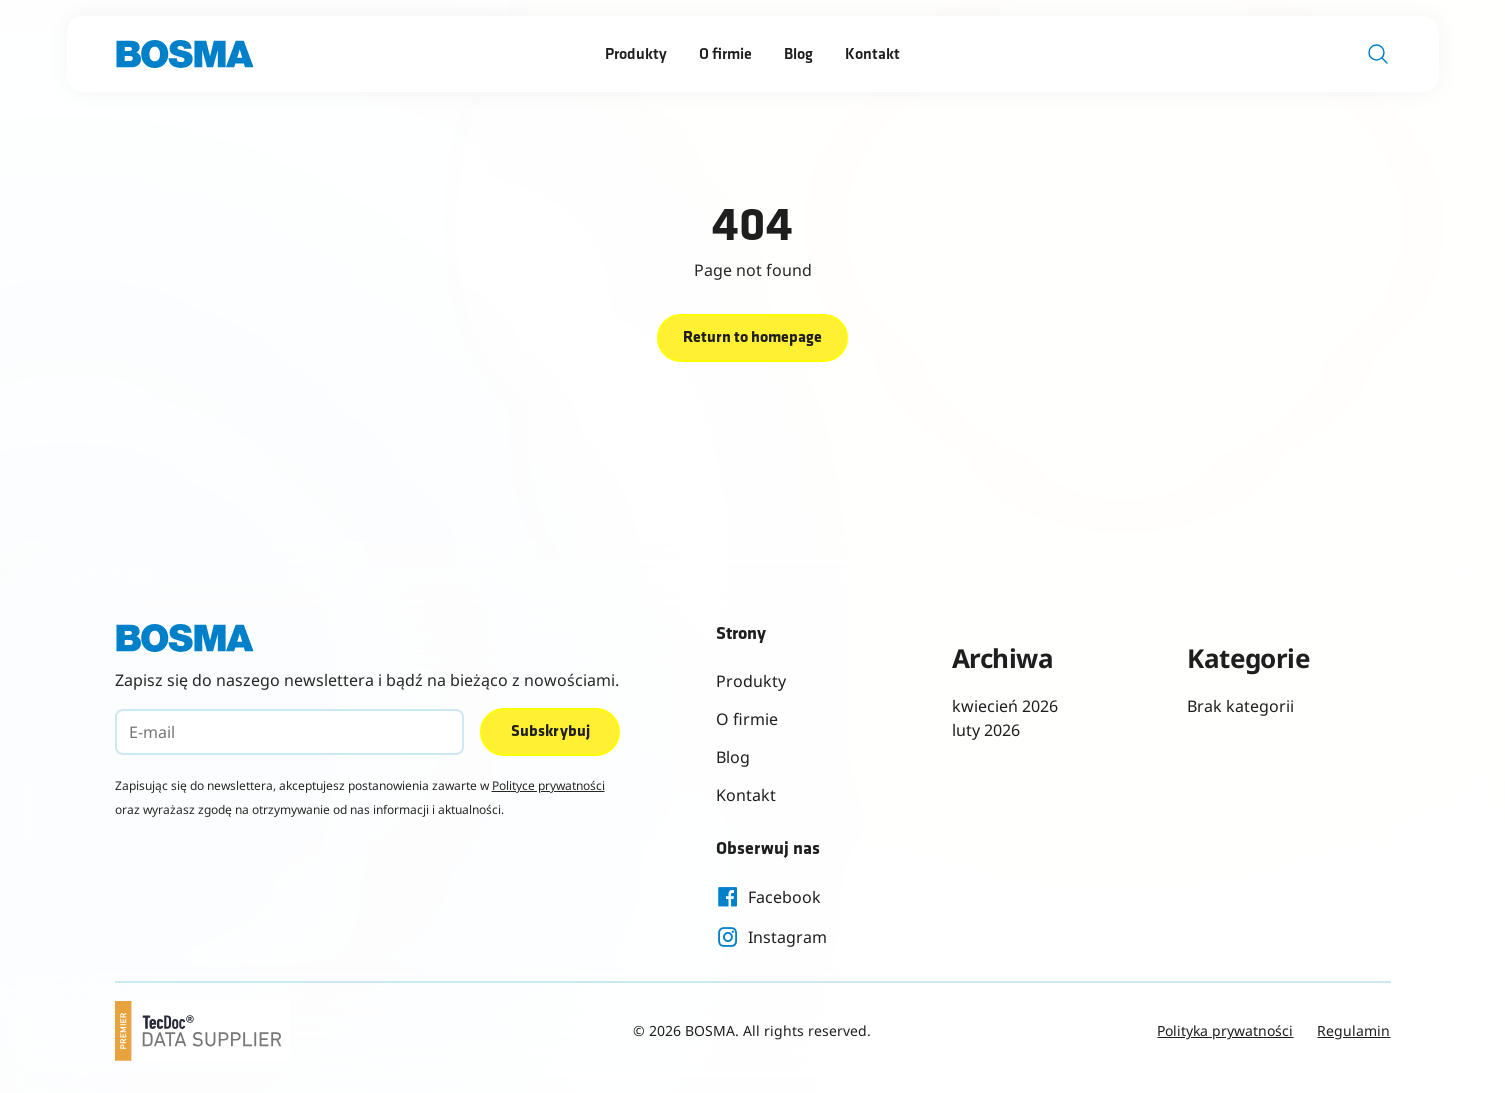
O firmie (725, 55)
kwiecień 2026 (1005, 706)
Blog (798, 55)
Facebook (768, 897)
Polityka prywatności (1225, 1030)
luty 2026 (986, 730)
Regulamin (1353, 1030)
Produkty (636, 55)
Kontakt (872, 55)
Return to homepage (752, 338)
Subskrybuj (550, 732)
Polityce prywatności (548, 785)
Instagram (771, 937)
